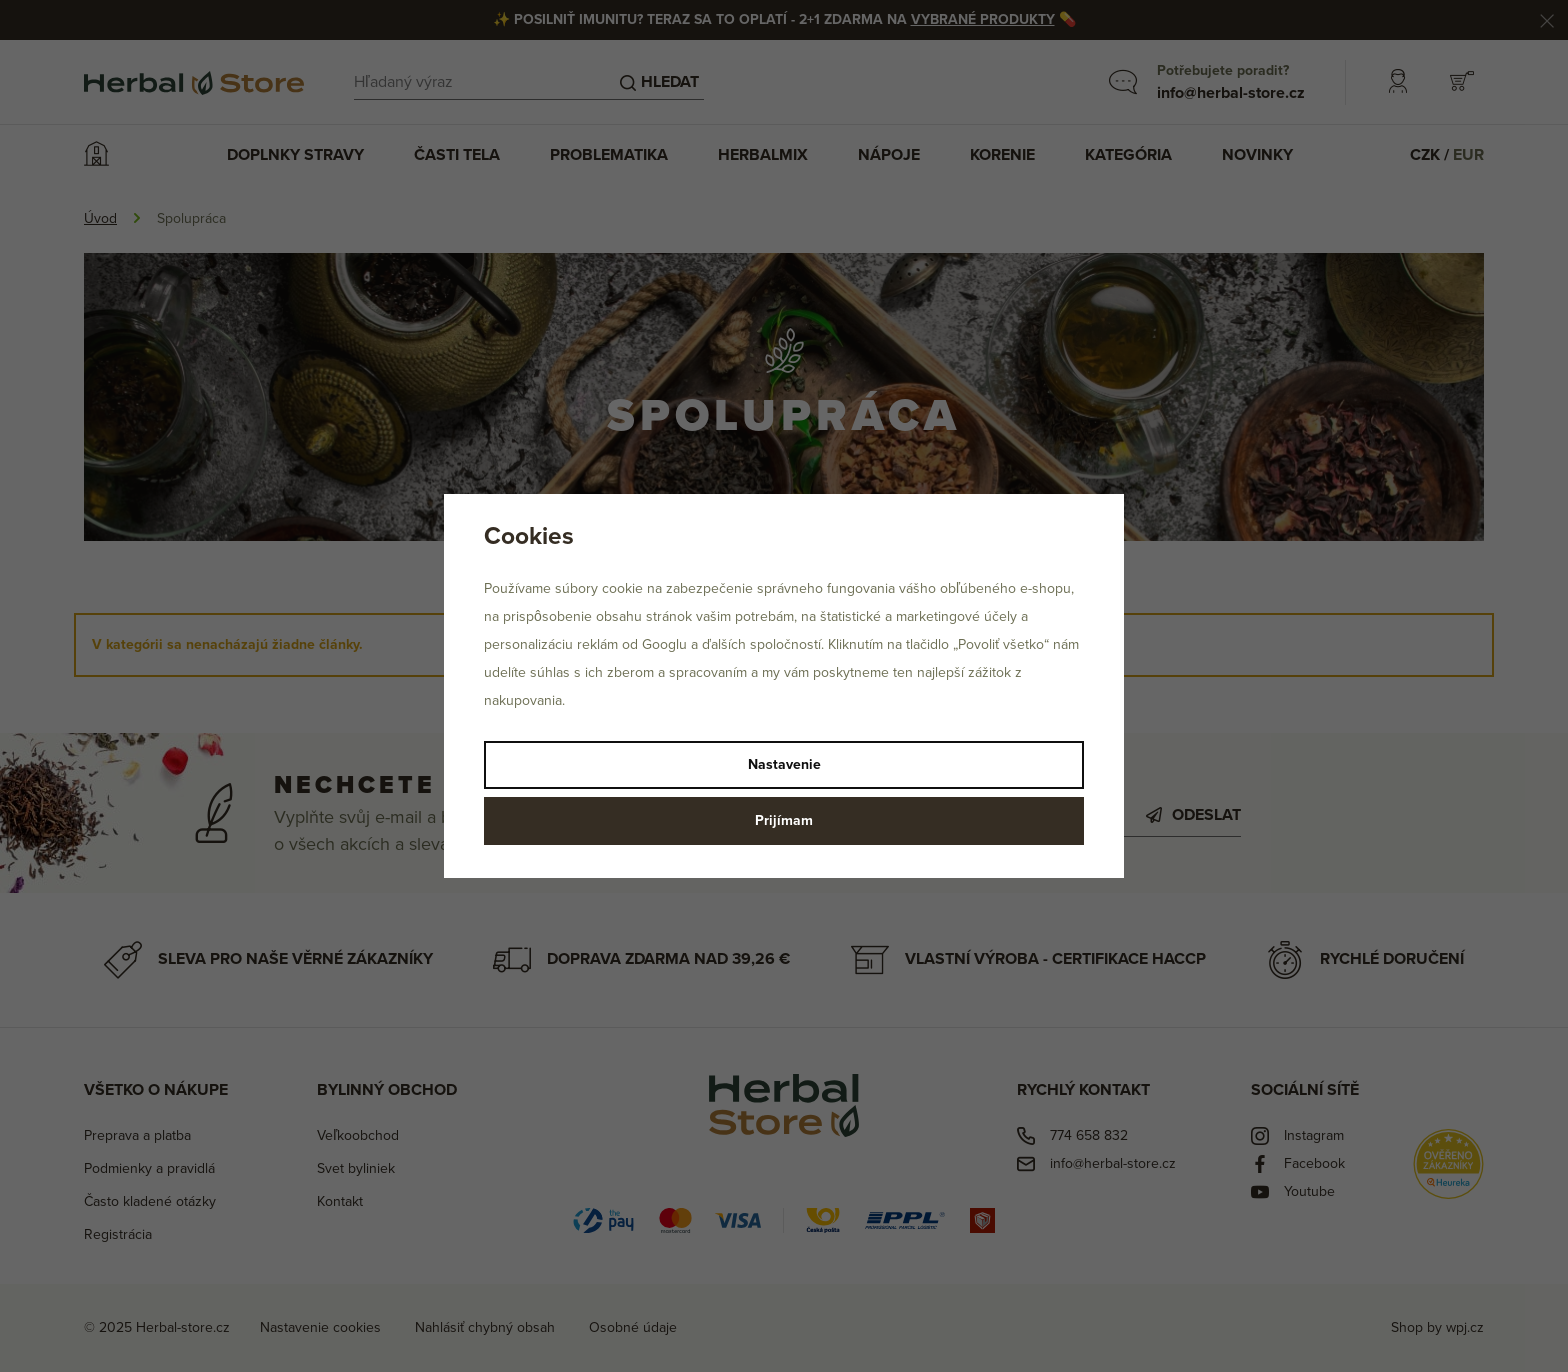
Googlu (664, 644)
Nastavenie (784, 764)
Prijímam (784, 820)
